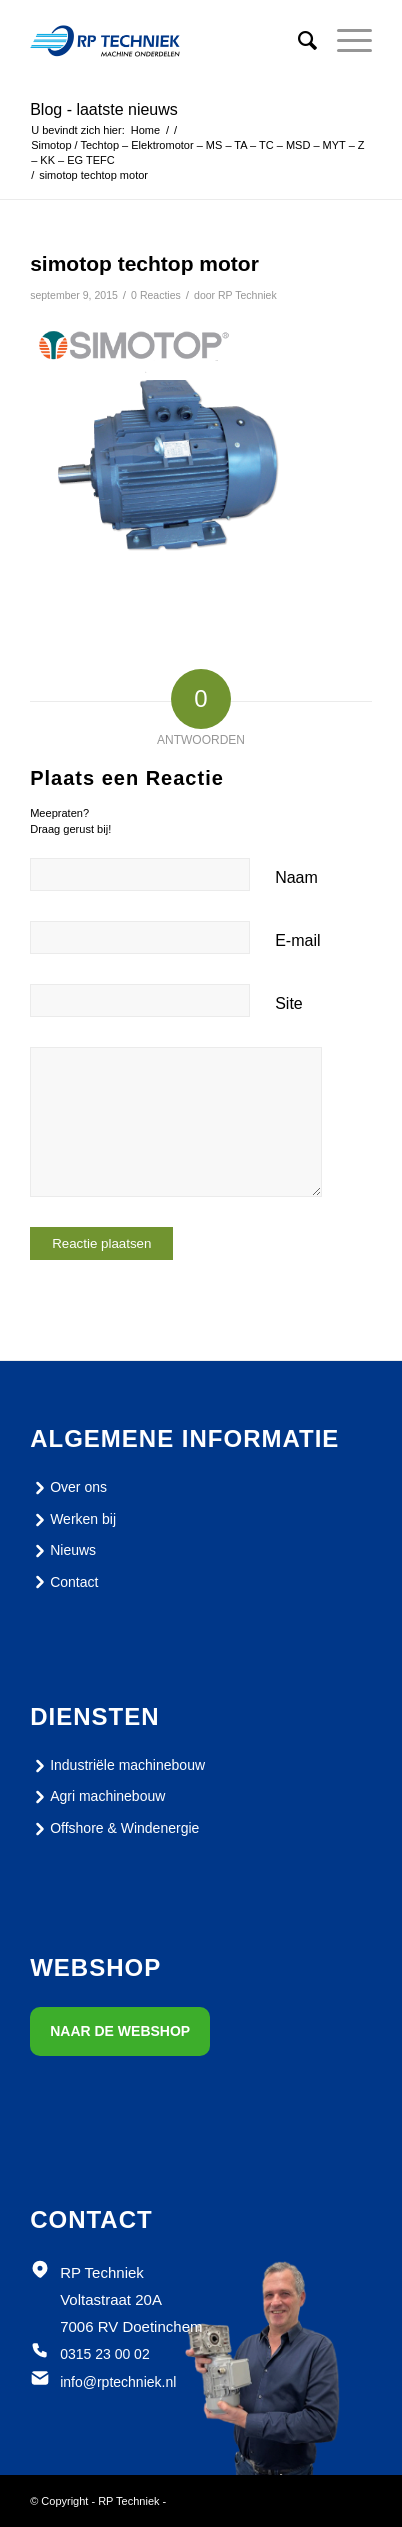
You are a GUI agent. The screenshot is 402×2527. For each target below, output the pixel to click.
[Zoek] (297, 41)
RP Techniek (247, 295)
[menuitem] (297, 41)
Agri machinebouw (97, 1797)
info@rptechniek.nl (118, 2382)
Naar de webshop (120, 2031)
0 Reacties (156, 295)
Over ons (68, 1488)
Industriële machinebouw (117, 1766)
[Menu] (344, 41)
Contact (64, 1582)
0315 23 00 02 (105, 2354)
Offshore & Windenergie (114, 1829)
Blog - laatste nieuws (104, 109)
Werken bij (73, 1520)
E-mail (297, 940)
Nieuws (63, 1551)
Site (289, 1003)
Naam (296, 877)
